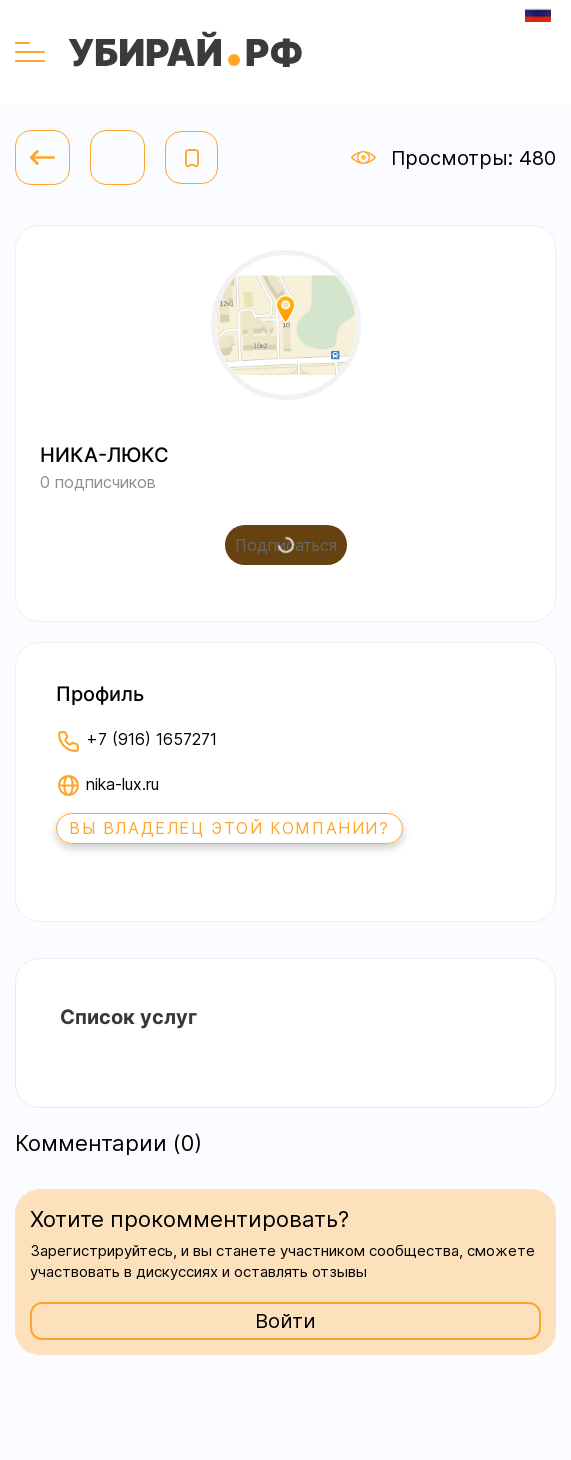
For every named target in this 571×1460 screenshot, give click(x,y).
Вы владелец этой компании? (229, 828)
